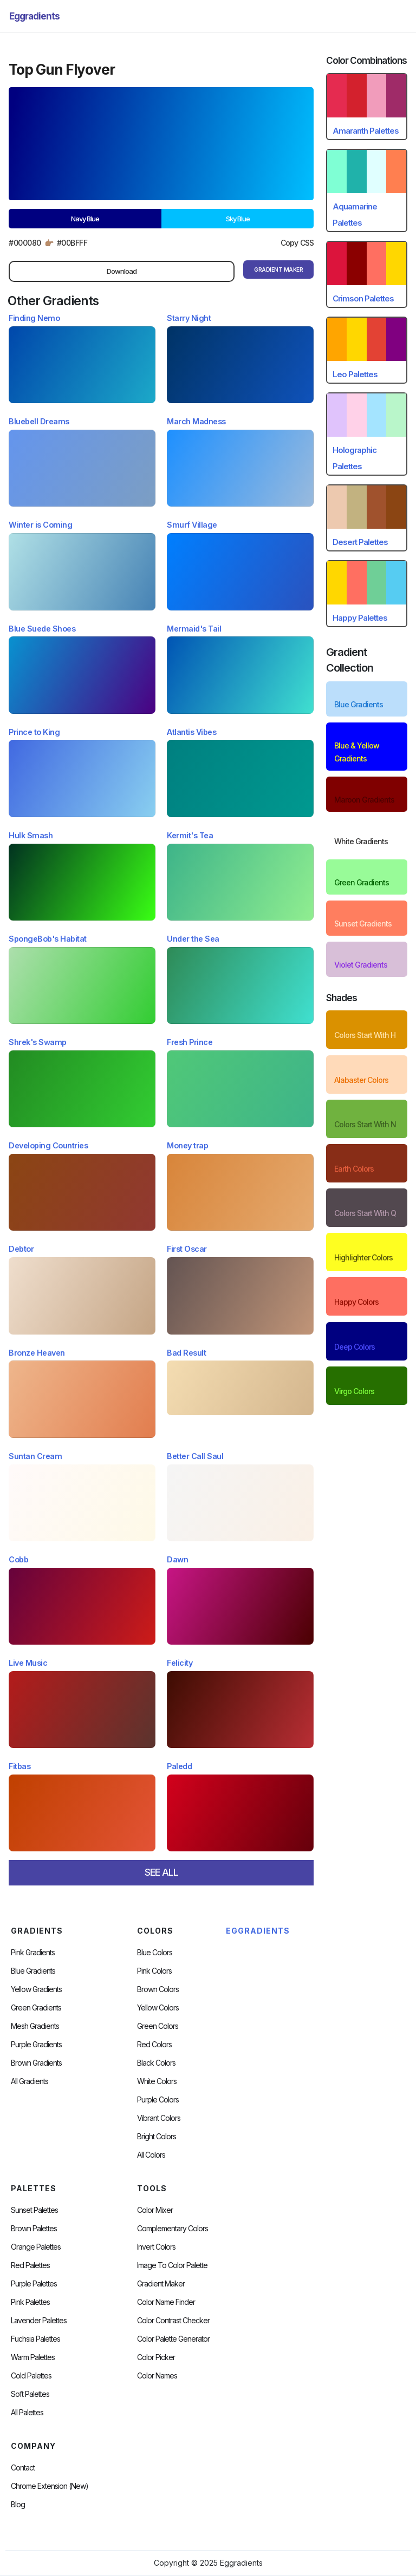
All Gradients (29, 2081)
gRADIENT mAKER (278, 269)
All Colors (151, 2155)
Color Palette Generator (173, 2339)
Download (121, 271)
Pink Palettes (30, 2302)
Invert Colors (156, 2247)
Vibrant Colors (158, 2118)
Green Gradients (36, 2007)
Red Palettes (30, 2265)
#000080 (25, 242)
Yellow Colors (158, 2007)
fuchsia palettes (35, 2339)
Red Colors (154, 2044)
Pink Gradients (33, 1952)
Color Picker (156, 2357)
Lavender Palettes (39, 2320)
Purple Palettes (34, 2283)
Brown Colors (158, 1989)
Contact (23, 2467)
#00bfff (72, 242)
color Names (157, 2375)
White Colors (157, 2081)
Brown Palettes (34, 2228)
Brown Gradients (36, 2063)
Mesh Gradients (35, 2026)
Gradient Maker (161, 2283)
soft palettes (30, 2394)
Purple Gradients (36, 2044)
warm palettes (33, 2357)
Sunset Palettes (34, 2210)
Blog (18, 2504)
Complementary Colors (172, 2228)
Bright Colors (156, 2136)
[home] (34, 16)
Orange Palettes (36, 2247)
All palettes (27, 2412)
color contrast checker (173, 2320)
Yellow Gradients (36, 1989)
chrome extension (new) (49, 2486)
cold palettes (31, 2375)
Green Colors (157, 2026)
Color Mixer (155, 2210)
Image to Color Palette (172, 2265)
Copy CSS (297, 242)
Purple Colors (158, 2099)
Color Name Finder (166, 2302)
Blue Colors (154, 1952)
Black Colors (156, 2063)
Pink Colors (154, 1971)
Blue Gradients (33, 1971)
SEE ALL (161, 1872)
